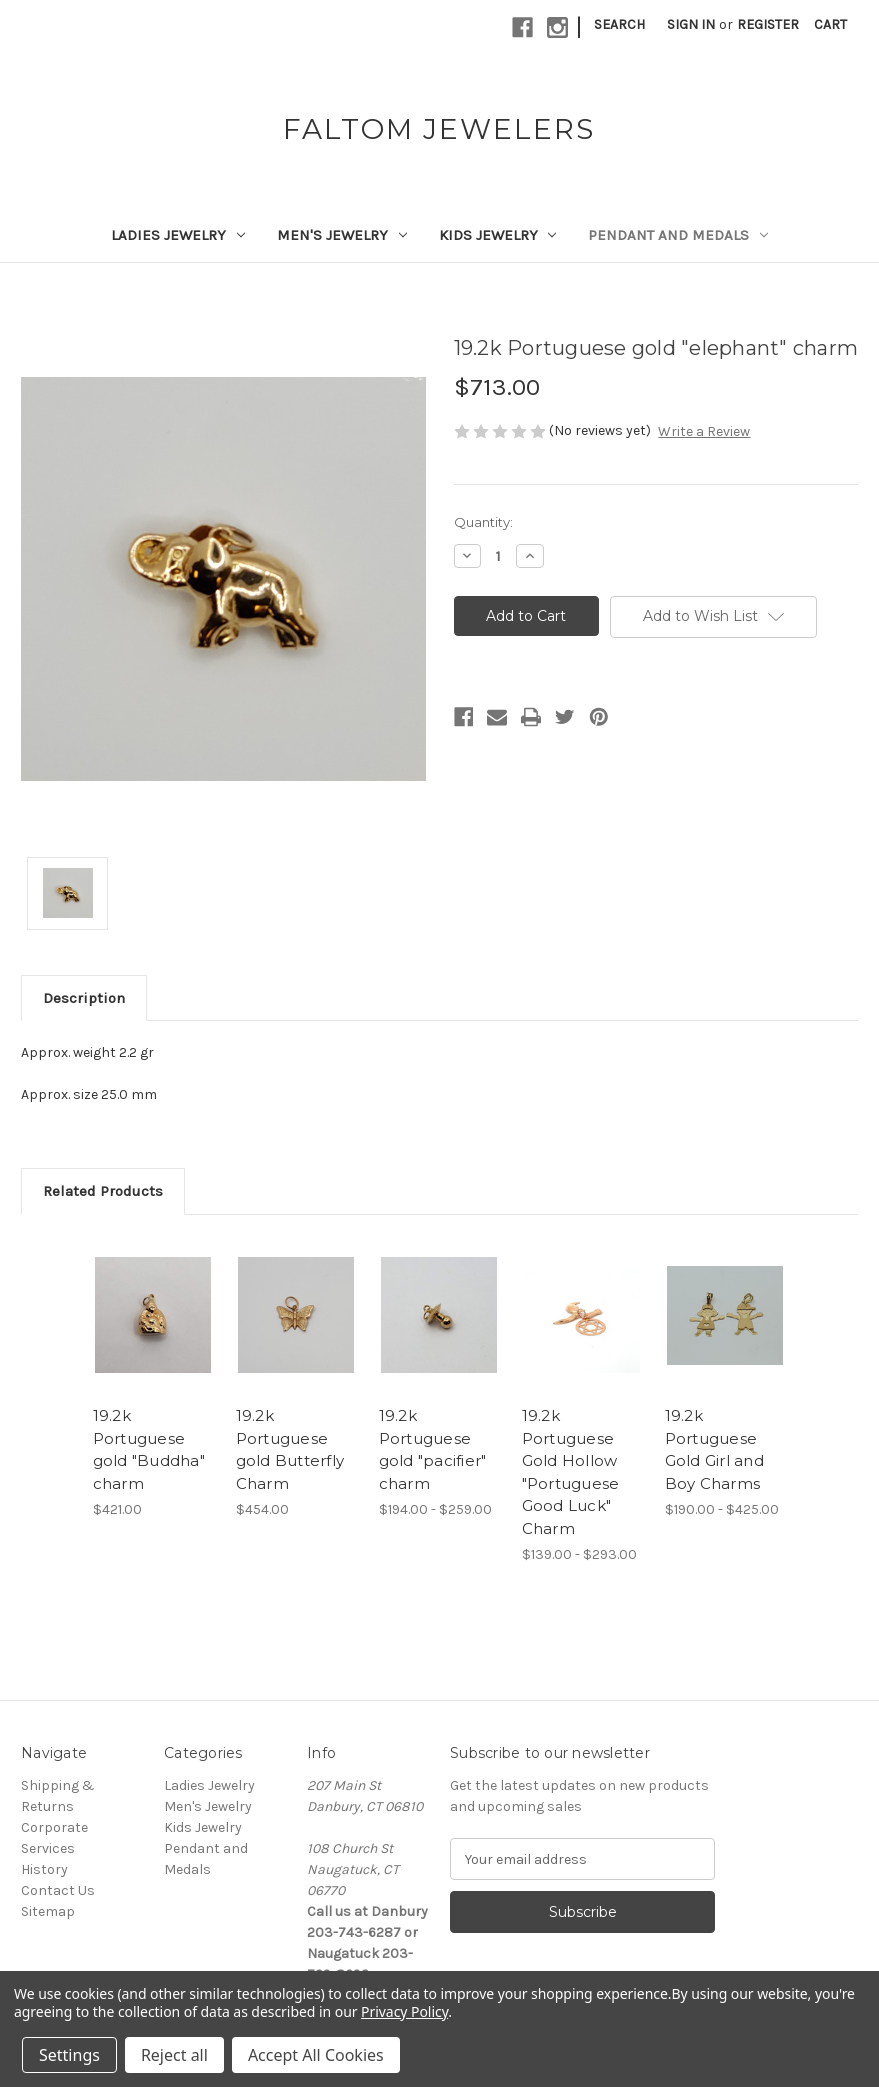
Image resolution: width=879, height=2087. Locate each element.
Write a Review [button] (704, 431)
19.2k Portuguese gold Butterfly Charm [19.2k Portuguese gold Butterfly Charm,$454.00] (290, 1449)
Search (619, 24)
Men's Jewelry (342, 235)
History (44, 1869)
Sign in (691, 24)
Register (768, 24)
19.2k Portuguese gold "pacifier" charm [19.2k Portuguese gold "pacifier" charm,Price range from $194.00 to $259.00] (433, 1449)
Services (48, 1848)
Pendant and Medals (678, 235)
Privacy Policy (404, 2011)
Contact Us (58, 1890)
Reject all (174, 2055)
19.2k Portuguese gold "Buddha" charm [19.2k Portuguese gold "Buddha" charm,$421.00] (149, 1449)
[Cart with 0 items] (830, 24)
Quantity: (483, 522)
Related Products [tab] (103, 1191)
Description (84, 998)
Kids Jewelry (498, 235)
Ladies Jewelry (178, 235)
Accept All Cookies (316, 2055)
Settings (69, 2055)
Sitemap (48, 1911)
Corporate (54, 1827)
